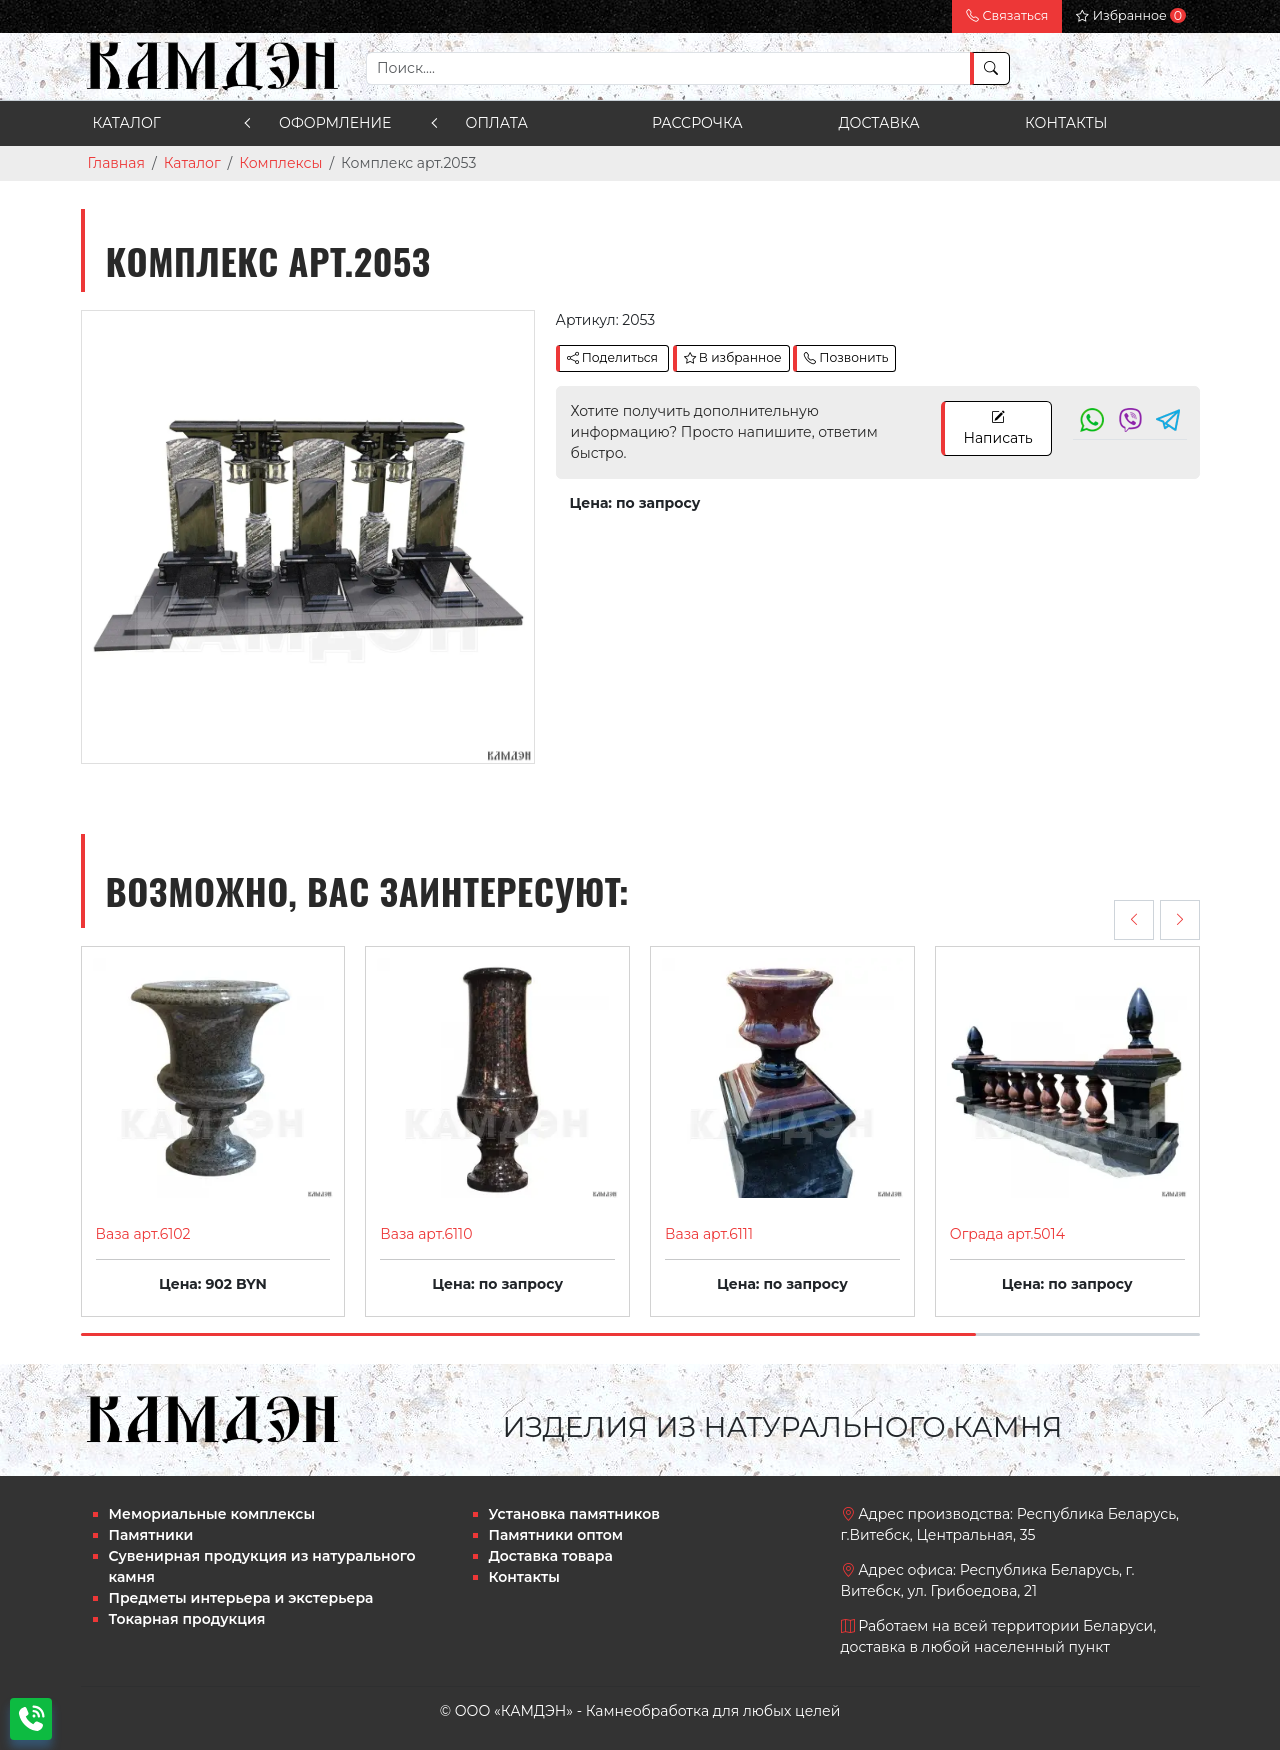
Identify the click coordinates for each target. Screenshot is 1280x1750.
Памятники (151, 1535)
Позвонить (846, 357)
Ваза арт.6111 (709, 1234)
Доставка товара (551, 1556)
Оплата (497, 123)
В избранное (733, 357)
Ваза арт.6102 (143, 1234)
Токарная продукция (187, 1619)
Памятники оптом (556, 1535)
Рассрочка (697, 123)
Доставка (879, 123)
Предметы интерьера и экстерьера (241, 1598)
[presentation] (1134, 920)
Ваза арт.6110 (426, 1234)
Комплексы (280, 163)
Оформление (335, 123)
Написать (997, 427)
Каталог (127, 123)
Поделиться (612, 357)
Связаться (1007, 15)
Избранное (1130, 15)
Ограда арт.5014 (1007, 1234)
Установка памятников (574, 1514)
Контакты (1066, 123)
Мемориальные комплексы (212, 1514)
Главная (116, 163)
